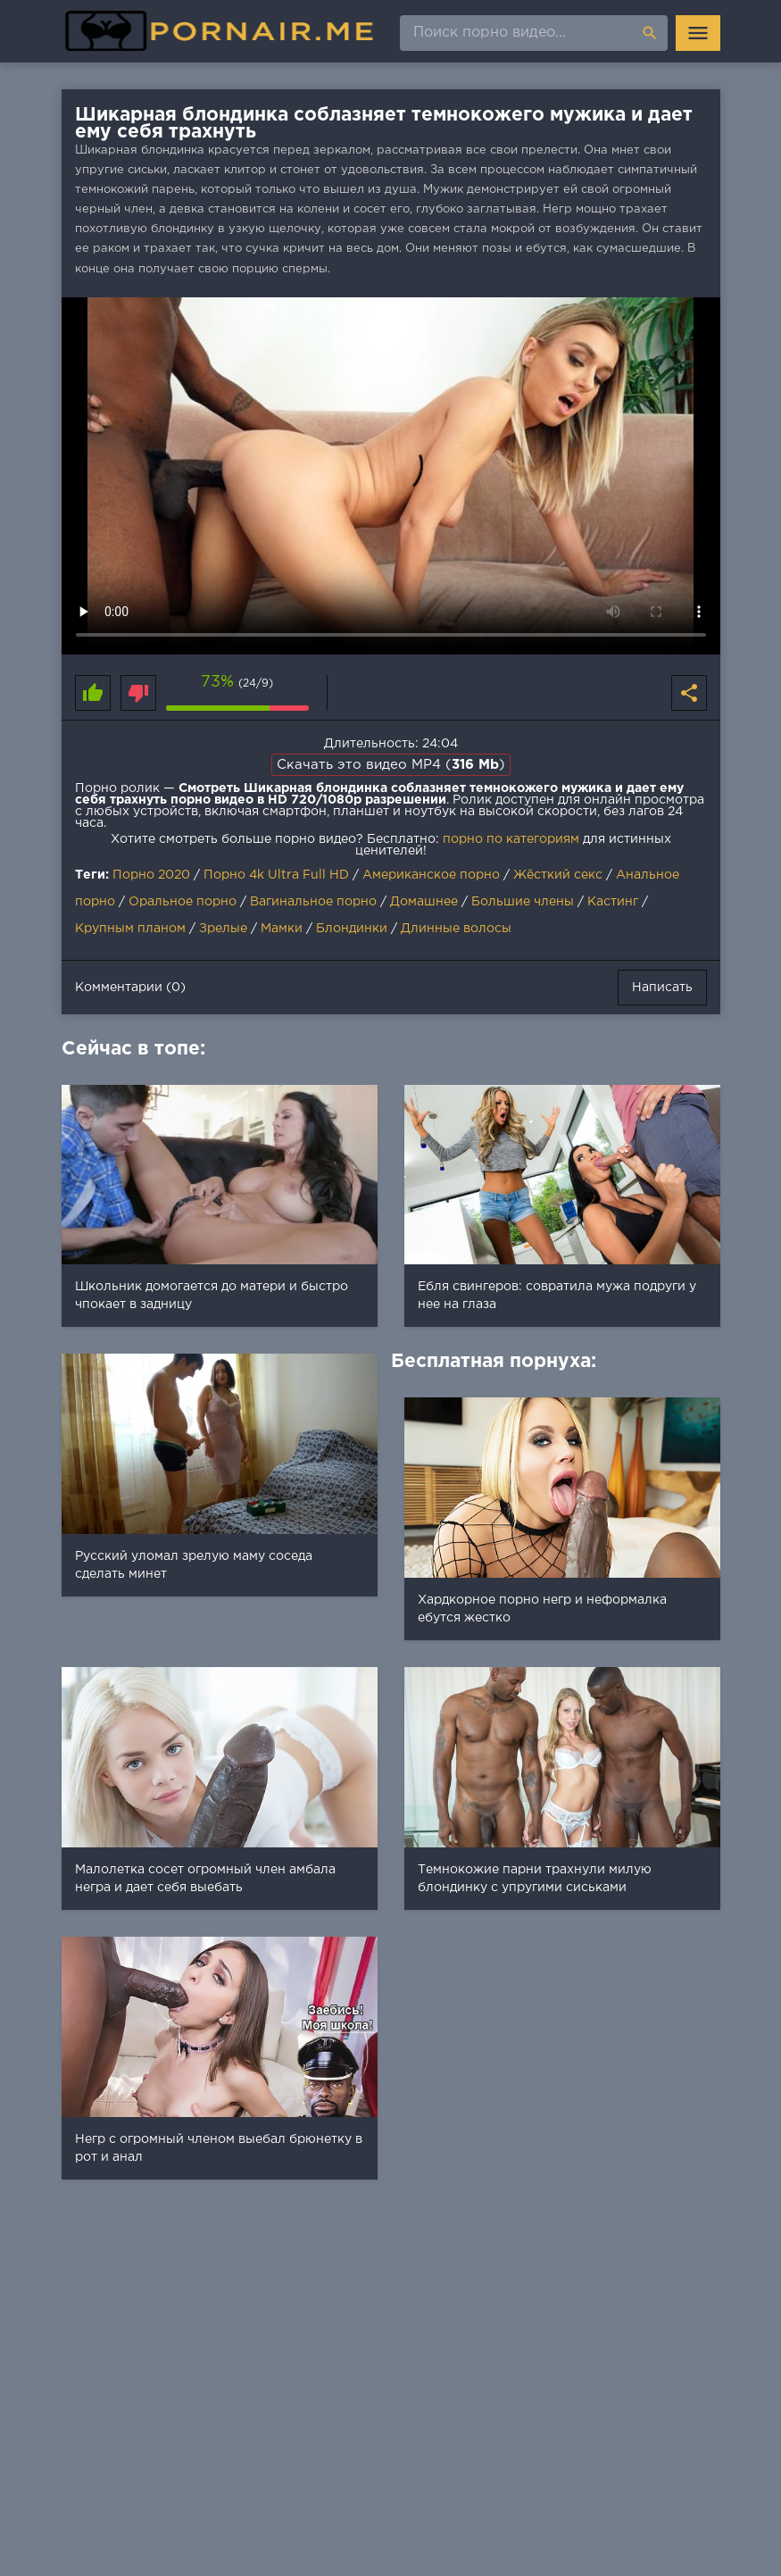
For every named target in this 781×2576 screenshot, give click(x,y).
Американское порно (431, 875)
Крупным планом (130, 928)
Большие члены (522, 901)
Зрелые (223, 928)
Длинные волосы (456, 928)
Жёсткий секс (557, 875)
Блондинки (351, 928)
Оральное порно (183, 901)
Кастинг (612, 901)
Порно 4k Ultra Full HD (276, 875)
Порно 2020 (151, 875)
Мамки (282, 928)
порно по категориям (511, 839)
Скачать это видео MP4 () (391, 765)
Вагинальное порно (313, 901)
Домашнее (424, 901)
